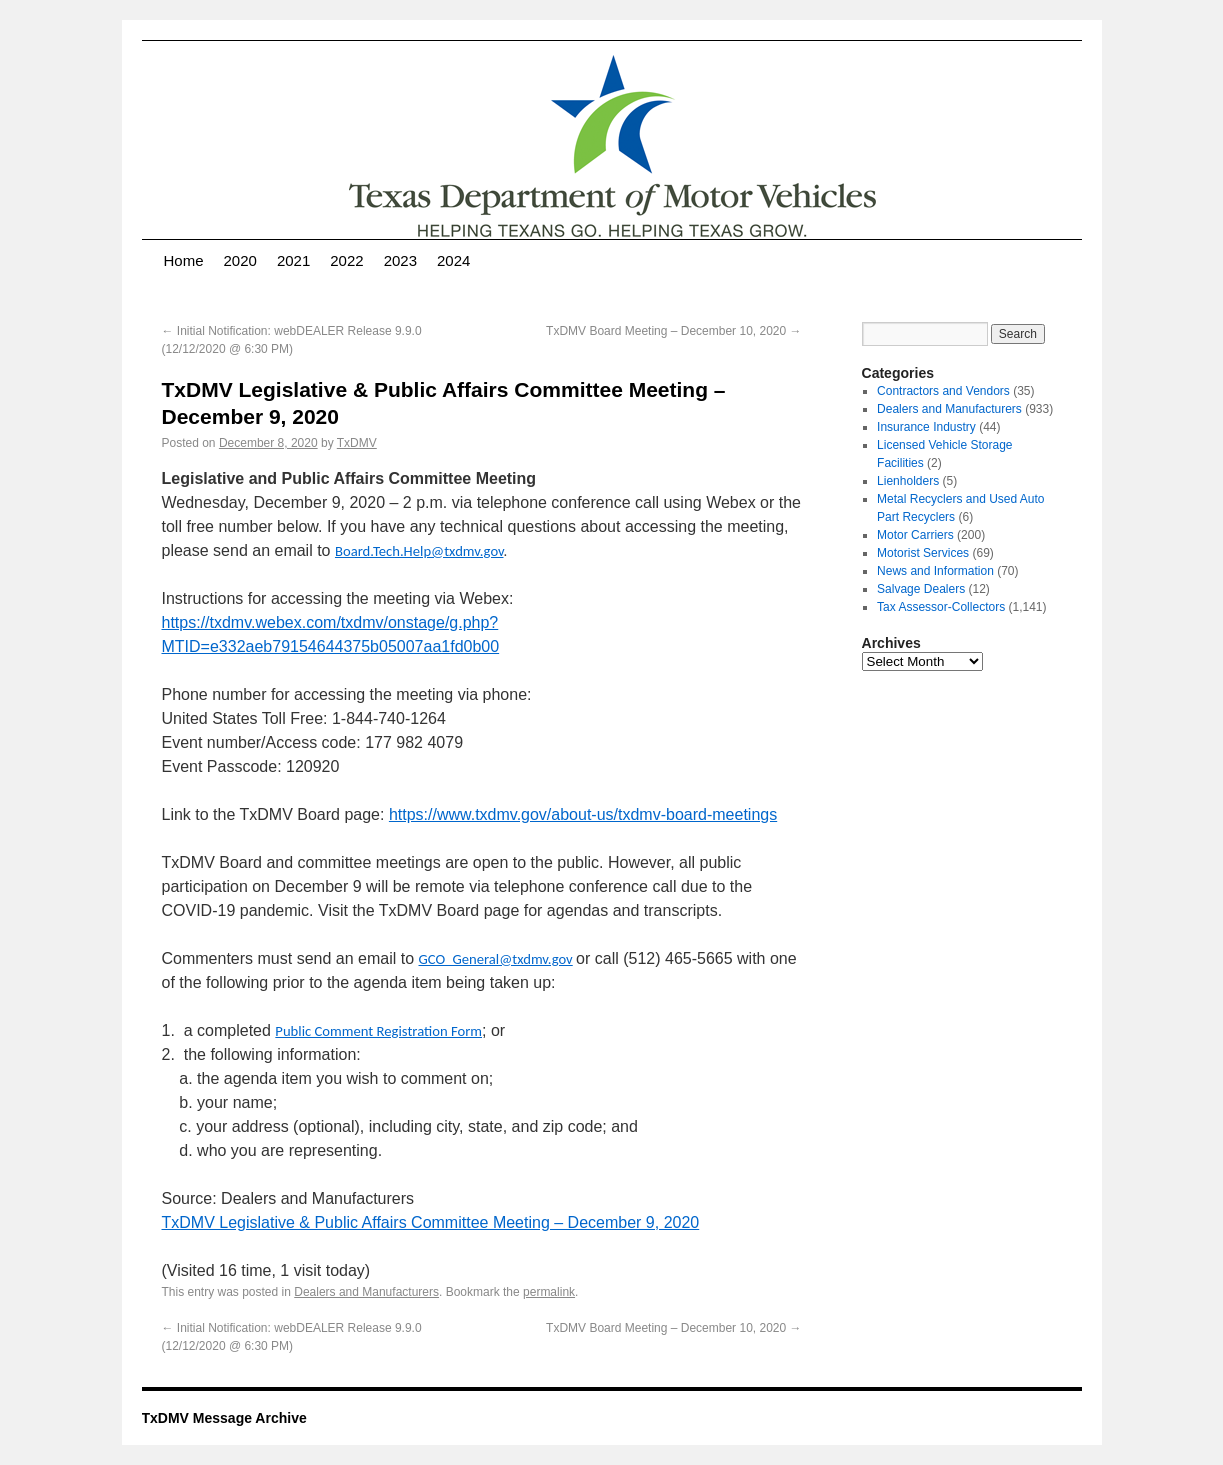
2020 (240, 260)
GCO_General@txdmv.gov (496, 959)
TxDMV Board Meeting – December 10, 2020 (673, 331)
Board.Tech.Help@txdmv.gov (419, 551)
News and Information (935, 571)
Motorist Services (923, 553)
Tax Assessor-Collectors (941, 607)
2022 (346, 260)
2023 (400, 260)
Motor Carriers (915, 535)
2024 (453, 260)
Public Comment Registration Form (378, 1031)
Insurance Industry (926, 427)
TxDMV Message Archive (224, 1418)
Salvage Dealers (921, 589)
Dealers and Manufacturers (366, 1292)
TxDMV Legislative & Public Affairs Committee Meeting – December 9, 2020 (431, 1222)
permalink (549, 1292)
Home (184, 260)
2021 (293, 260)
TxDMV (357, 443)
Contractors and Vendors (943, 391)
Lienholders (908, 481)
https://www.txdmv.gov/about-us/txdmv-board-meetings (583, 814)
